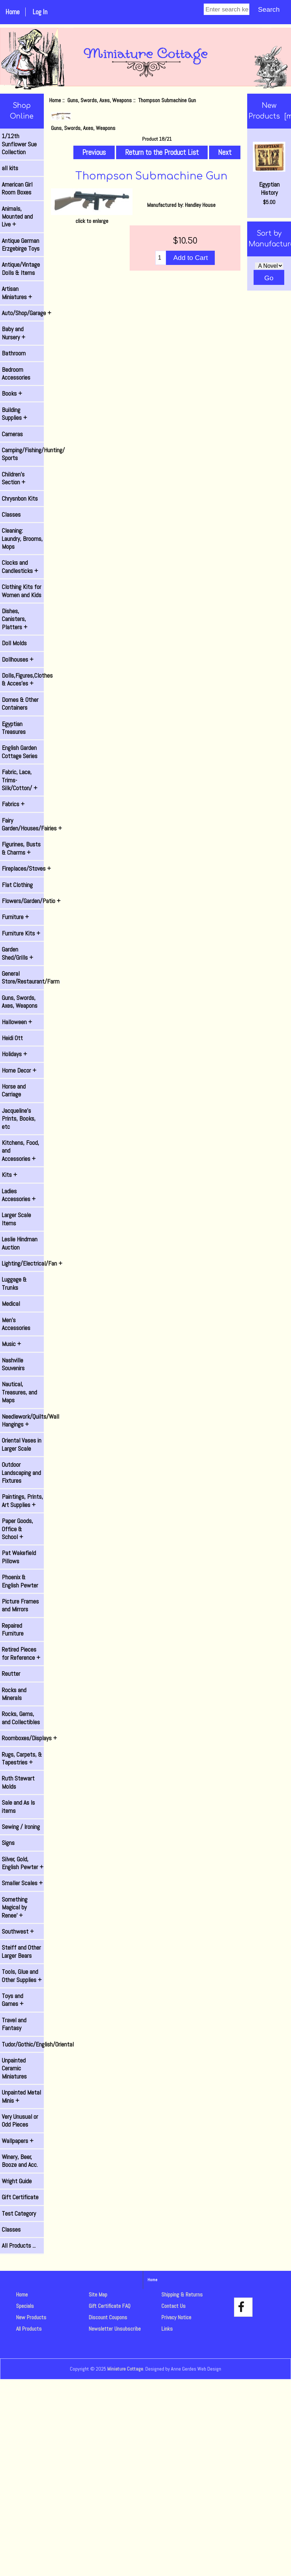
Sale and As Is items (18, 1806)
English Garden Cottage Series (19, 752)
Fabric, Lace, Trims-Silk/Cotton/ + (19, 780)
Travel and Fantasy (14, 2024)
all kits (10, 168)
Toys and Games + (13, 2000)
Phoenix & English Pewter (20, 1581)
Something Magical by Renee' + (14, 1907)
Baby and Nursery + (13, 333)
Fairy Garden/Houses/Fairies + (23, 824)
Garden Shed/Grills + (17, 953)
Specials (25, 2306)
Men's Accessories (16, 1324)
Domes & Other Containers (20, 703)
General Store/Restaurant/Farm (23, 977)
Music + (11, 1344)
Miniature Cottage (125, 2369)
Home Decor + (19, 1070)
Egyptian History (269, 169)
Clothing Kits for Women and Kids (21, 591)
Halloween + (17, 1022)
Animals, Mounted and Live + (17, 217)
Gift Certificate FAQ (109, 2306)
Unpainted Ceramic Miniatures (14, 2068)
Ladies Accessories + (19, 1195)
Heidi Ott (12, 1038)
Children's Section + (13, 478)
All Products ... (19, 2245)
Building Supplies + (14, 414)
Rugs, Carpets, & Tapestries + (22, 1758)
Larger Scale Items (16, 1219)
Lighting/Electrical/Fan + (23, 1263)
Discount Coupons (108, 2317)
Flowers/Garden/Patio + (23, 901)
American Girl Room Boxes (17, 188)
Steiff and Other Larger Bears (21, 1951)
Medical (11, 1304)
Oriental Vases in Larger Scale (21, 1444)
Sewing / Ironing (21, 1827)
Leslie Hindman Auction (19, 1243)
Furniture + (15, 917)
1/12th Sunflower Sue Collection (19, 144)
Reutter (11, 1674)
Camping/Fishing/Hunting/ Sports (23, 454)
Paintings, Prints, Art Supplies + (22, 1500)
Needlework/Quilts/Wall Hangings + (23, 1420)
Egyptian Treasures (14, 728)
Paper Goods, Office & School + (17, 1529)
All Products (29, 2328)
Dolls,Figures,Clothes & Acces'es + (23, 679)
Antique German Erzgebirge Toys (21, 244)
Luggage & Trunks (14, 1283)
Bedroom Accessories (16, 373)
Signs (8, 1843)
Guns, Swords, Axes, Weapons (99, 100)
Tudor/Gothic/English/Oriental (23, 2044)
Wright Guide (17, 2181)
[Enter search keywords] (227, 9)
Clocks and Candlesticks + (20, 566)
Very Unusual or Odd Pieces (20, 2120)
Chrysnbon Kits (20, 498)
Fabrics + (13, 804)
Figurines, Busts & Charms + (21, 848)
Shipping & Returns (182, 2294)
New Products (31, 2317)
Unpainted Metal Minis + (21, 2096)
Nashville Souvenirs (13, 1364)
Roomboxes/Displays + (23, 1738)
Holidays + (14, 1054)
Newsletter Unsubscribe (115, 2328)
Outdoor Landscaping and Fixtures (21, 1473)
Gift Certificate (20, 2197)
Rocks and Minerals (14, 1694)
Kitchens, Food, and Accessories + (20, 1151)
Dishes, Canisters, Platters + (14, 619)
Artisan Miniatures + (17, 293)
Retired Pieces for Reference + (21, 1653)
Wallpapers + (17, 2141)
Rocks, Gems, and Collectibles (21, 1718)
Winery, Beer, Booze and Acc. (20, 2161)
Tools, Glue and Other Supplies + (22, 1975)
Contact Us (173, 2306)
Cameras (12, 434)
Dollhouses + (17, 659)
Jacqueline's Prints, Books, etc (19, 1119)
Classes (11, 514)
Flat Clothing (17, 885)
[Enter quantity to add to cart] (160, 258)
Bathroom (14, 353)
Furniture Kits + (21, 933)
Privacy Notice (176, 2317)
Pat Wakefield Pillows (19, 1557)
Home (12, 11)
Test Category (19, 2213)
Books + (12, 393)
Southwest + (18, 1931)
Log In (39, 11)
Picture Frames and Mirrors (20, 1605)
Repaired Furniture (13, 1629)
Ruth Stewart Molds (18, 1782)
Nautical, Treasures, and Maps (19, 1392)
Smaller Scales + (22, 1883)
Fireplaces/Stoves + (23, 868)
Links (167, 2328)
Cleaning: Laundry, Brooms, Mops (22, 539)
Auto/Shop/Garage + (23, 313)
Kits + (9, 1175)
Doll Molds (14, 643)
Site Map (98, 2294)
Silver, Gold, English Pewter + (22, 1863)
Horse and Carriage (14, 1090)
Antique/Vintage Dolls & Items (21, 268)
